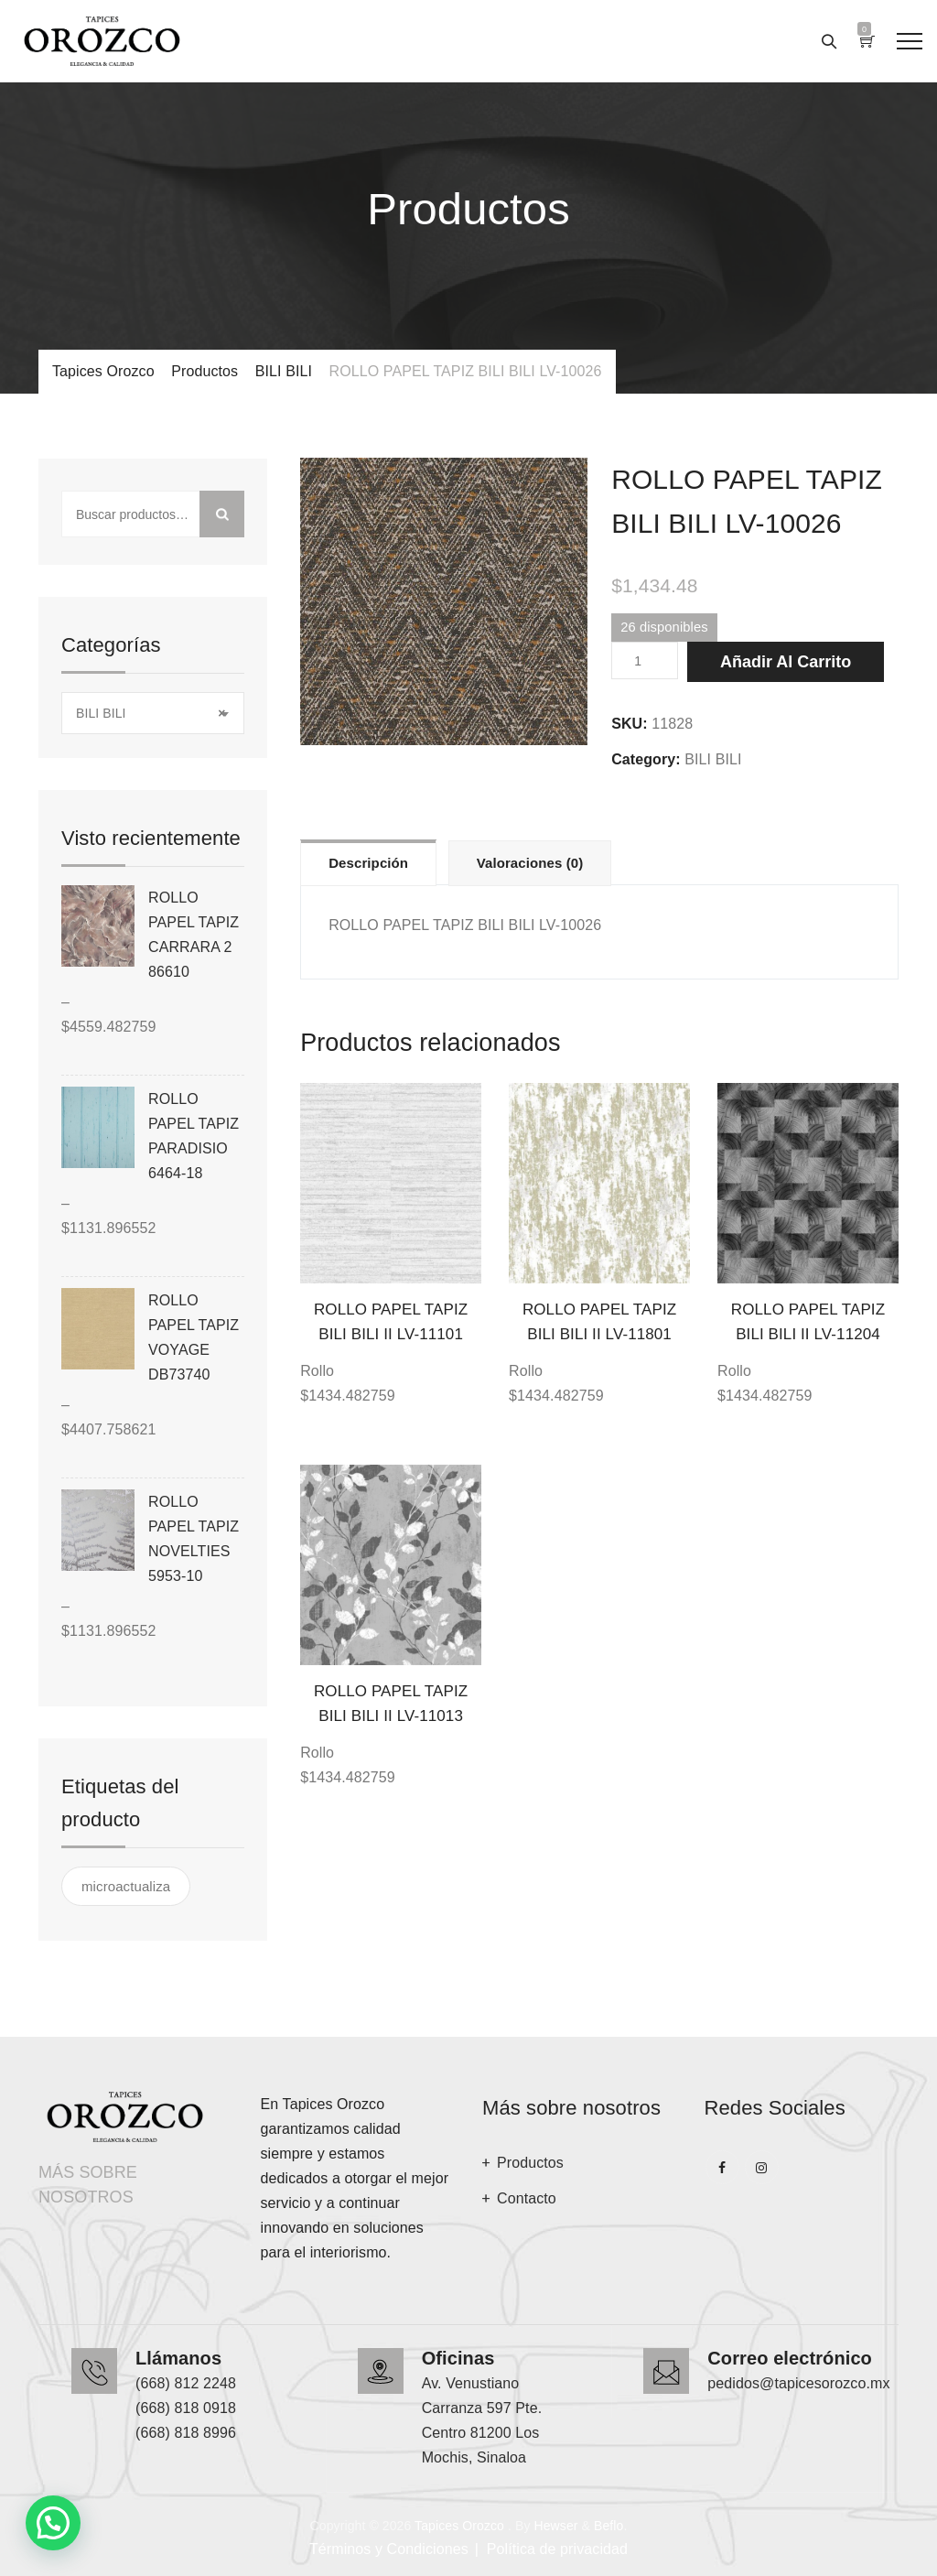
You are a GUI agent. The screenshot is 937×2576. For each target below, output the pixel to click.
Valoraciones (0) (530, 863)
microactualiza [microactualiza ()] (125, 1886)
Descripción (368, 863)
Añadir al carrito (785, 662)
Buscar (221, 514)
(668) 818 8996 (185, 2433)
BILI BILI (712, 759)
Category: (646, 759)
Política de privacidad (557, 2549)
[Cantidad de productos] (644, 660)
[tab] (368, 862)
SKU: (629, 723)
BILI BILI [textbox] (150, 713)
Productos (530, 2162)
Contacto (526, 2198)
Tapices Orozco (459, 2525)
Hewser (555, 2525)
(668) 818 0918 (185, 2408)
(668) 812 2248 (185, 2383)
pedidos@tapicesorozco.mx (798, 2383)
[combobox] (152, 713)
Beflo (608, 2525)
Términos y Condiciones (388, 2549)
